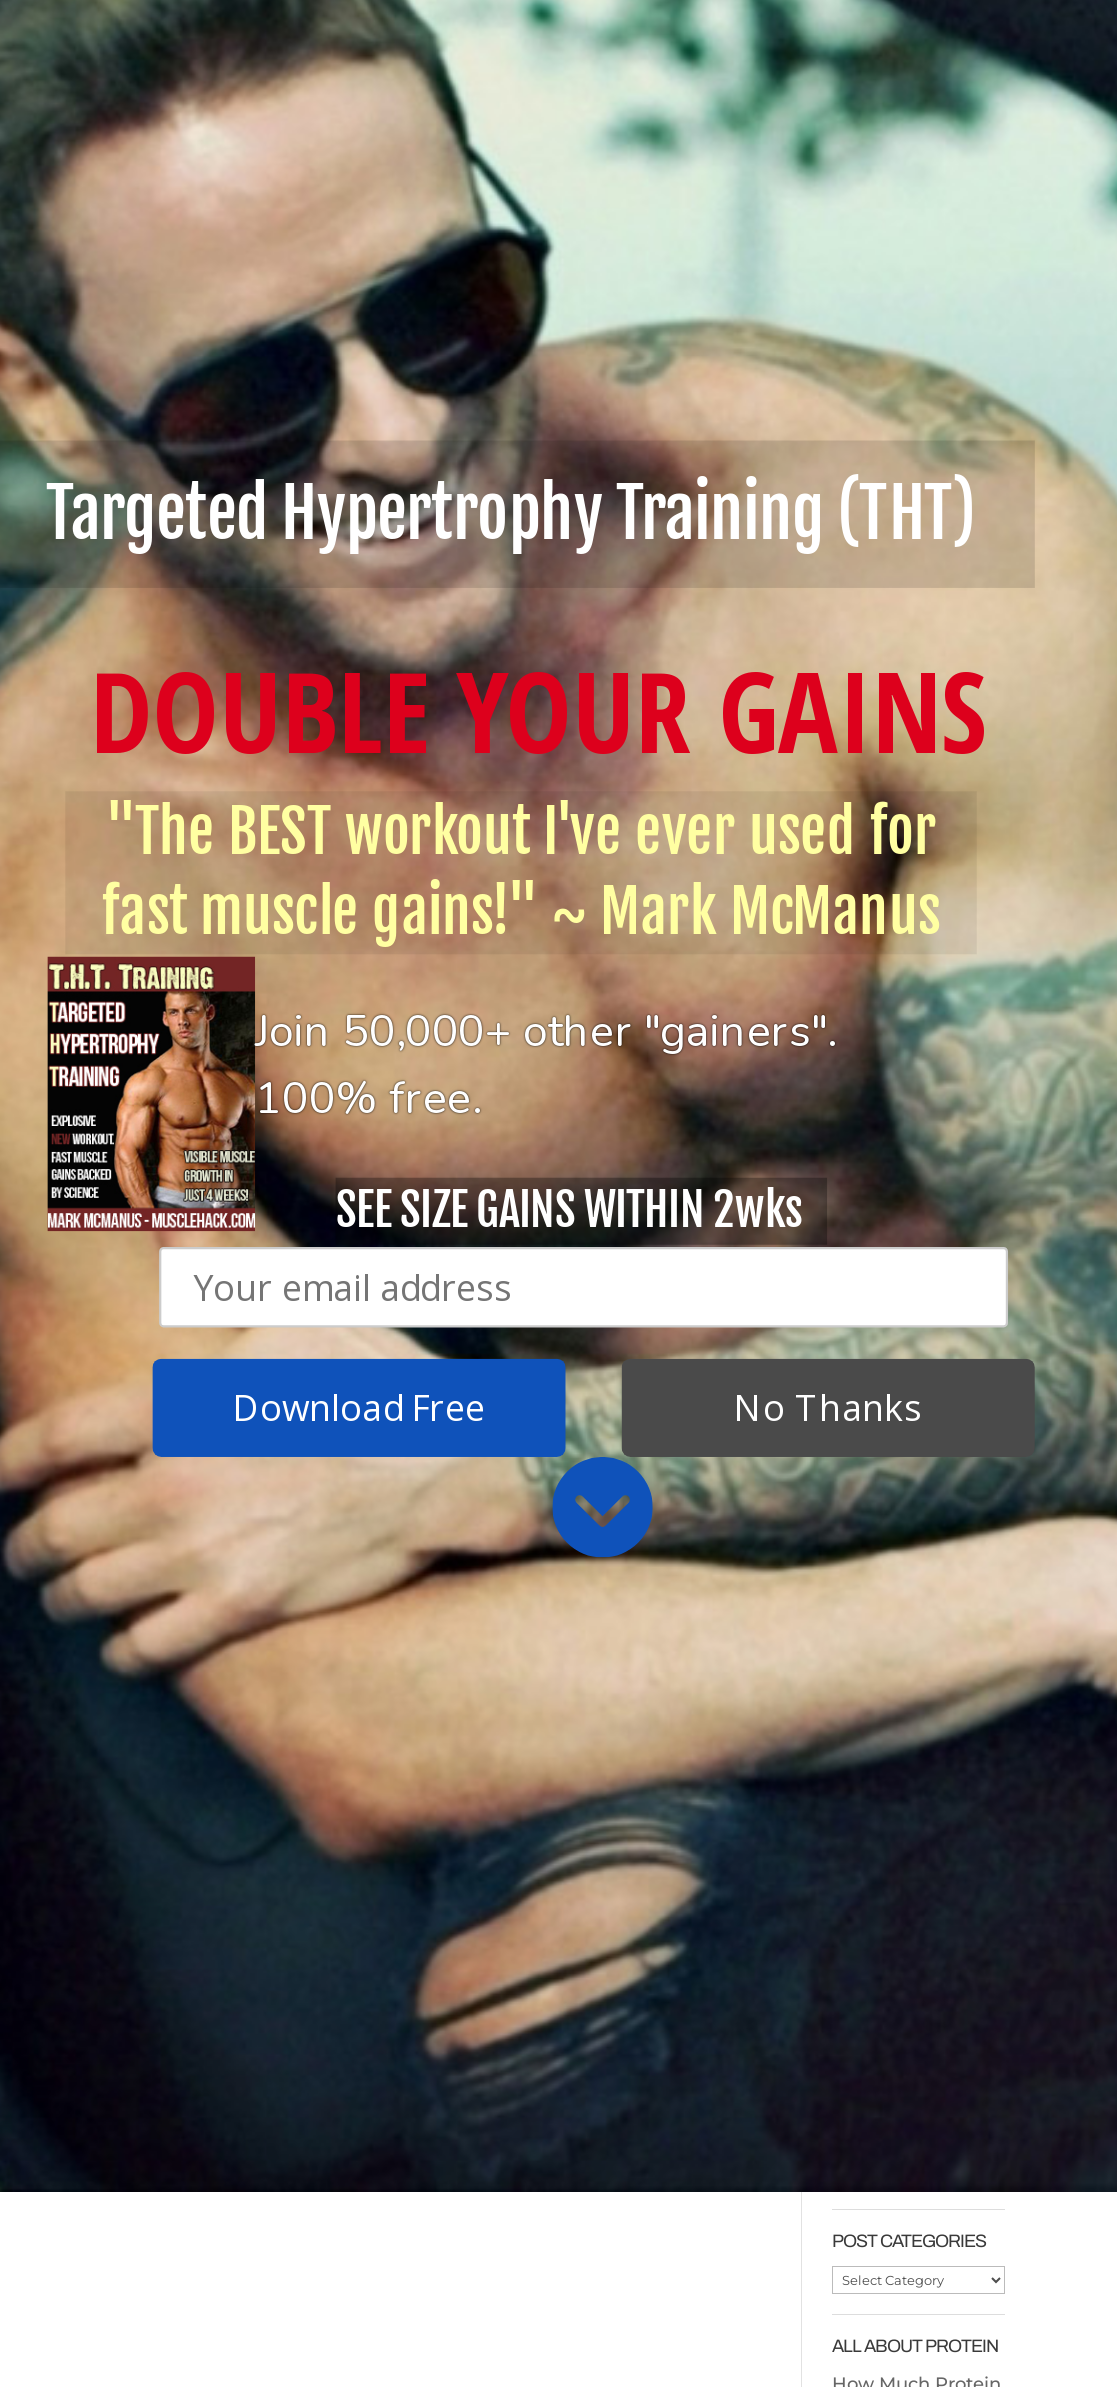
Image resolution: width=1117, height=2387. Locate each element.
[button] (560, 204)
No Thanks (828, 545)
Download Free (358, 545)
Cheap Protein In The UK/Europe (907, 1713)
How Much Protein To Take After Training (916, 1814)
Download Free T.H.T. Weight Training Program (220, 2070)
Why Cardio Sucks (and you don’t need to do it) (446, 2210)
